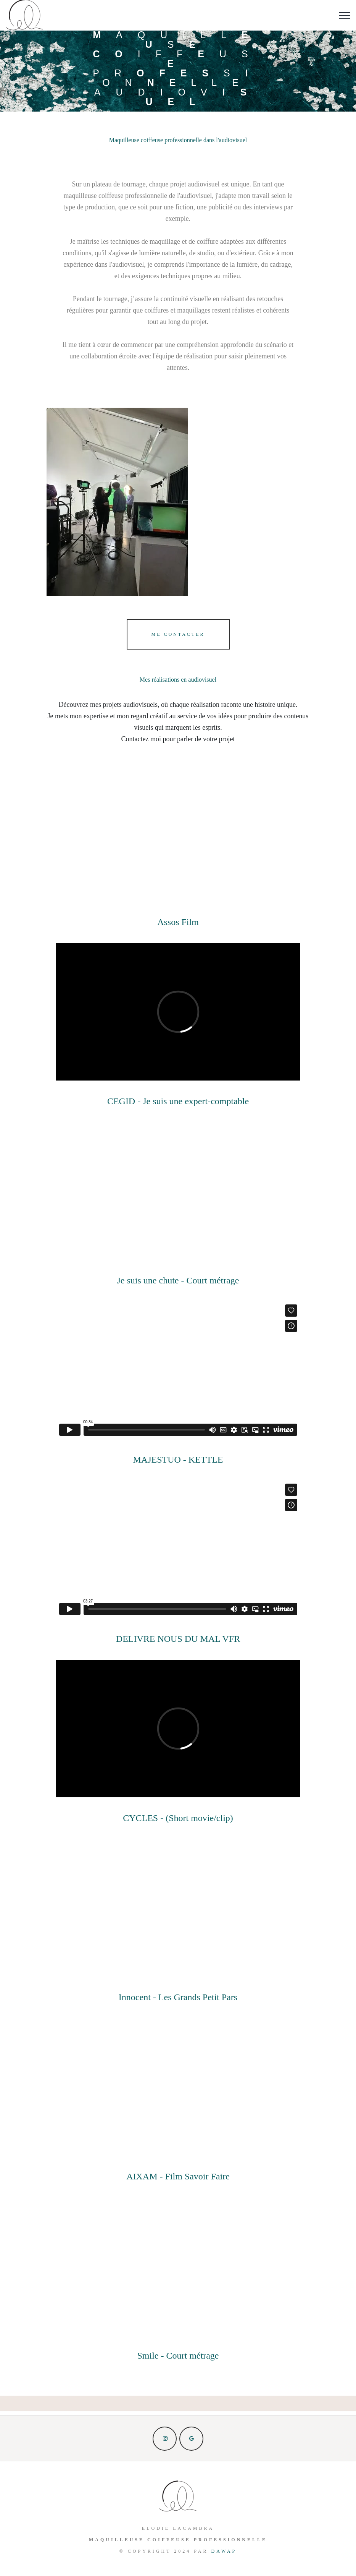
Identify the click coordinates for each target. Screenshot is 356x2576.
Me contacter (178, 634)
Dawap (224, 2551)
